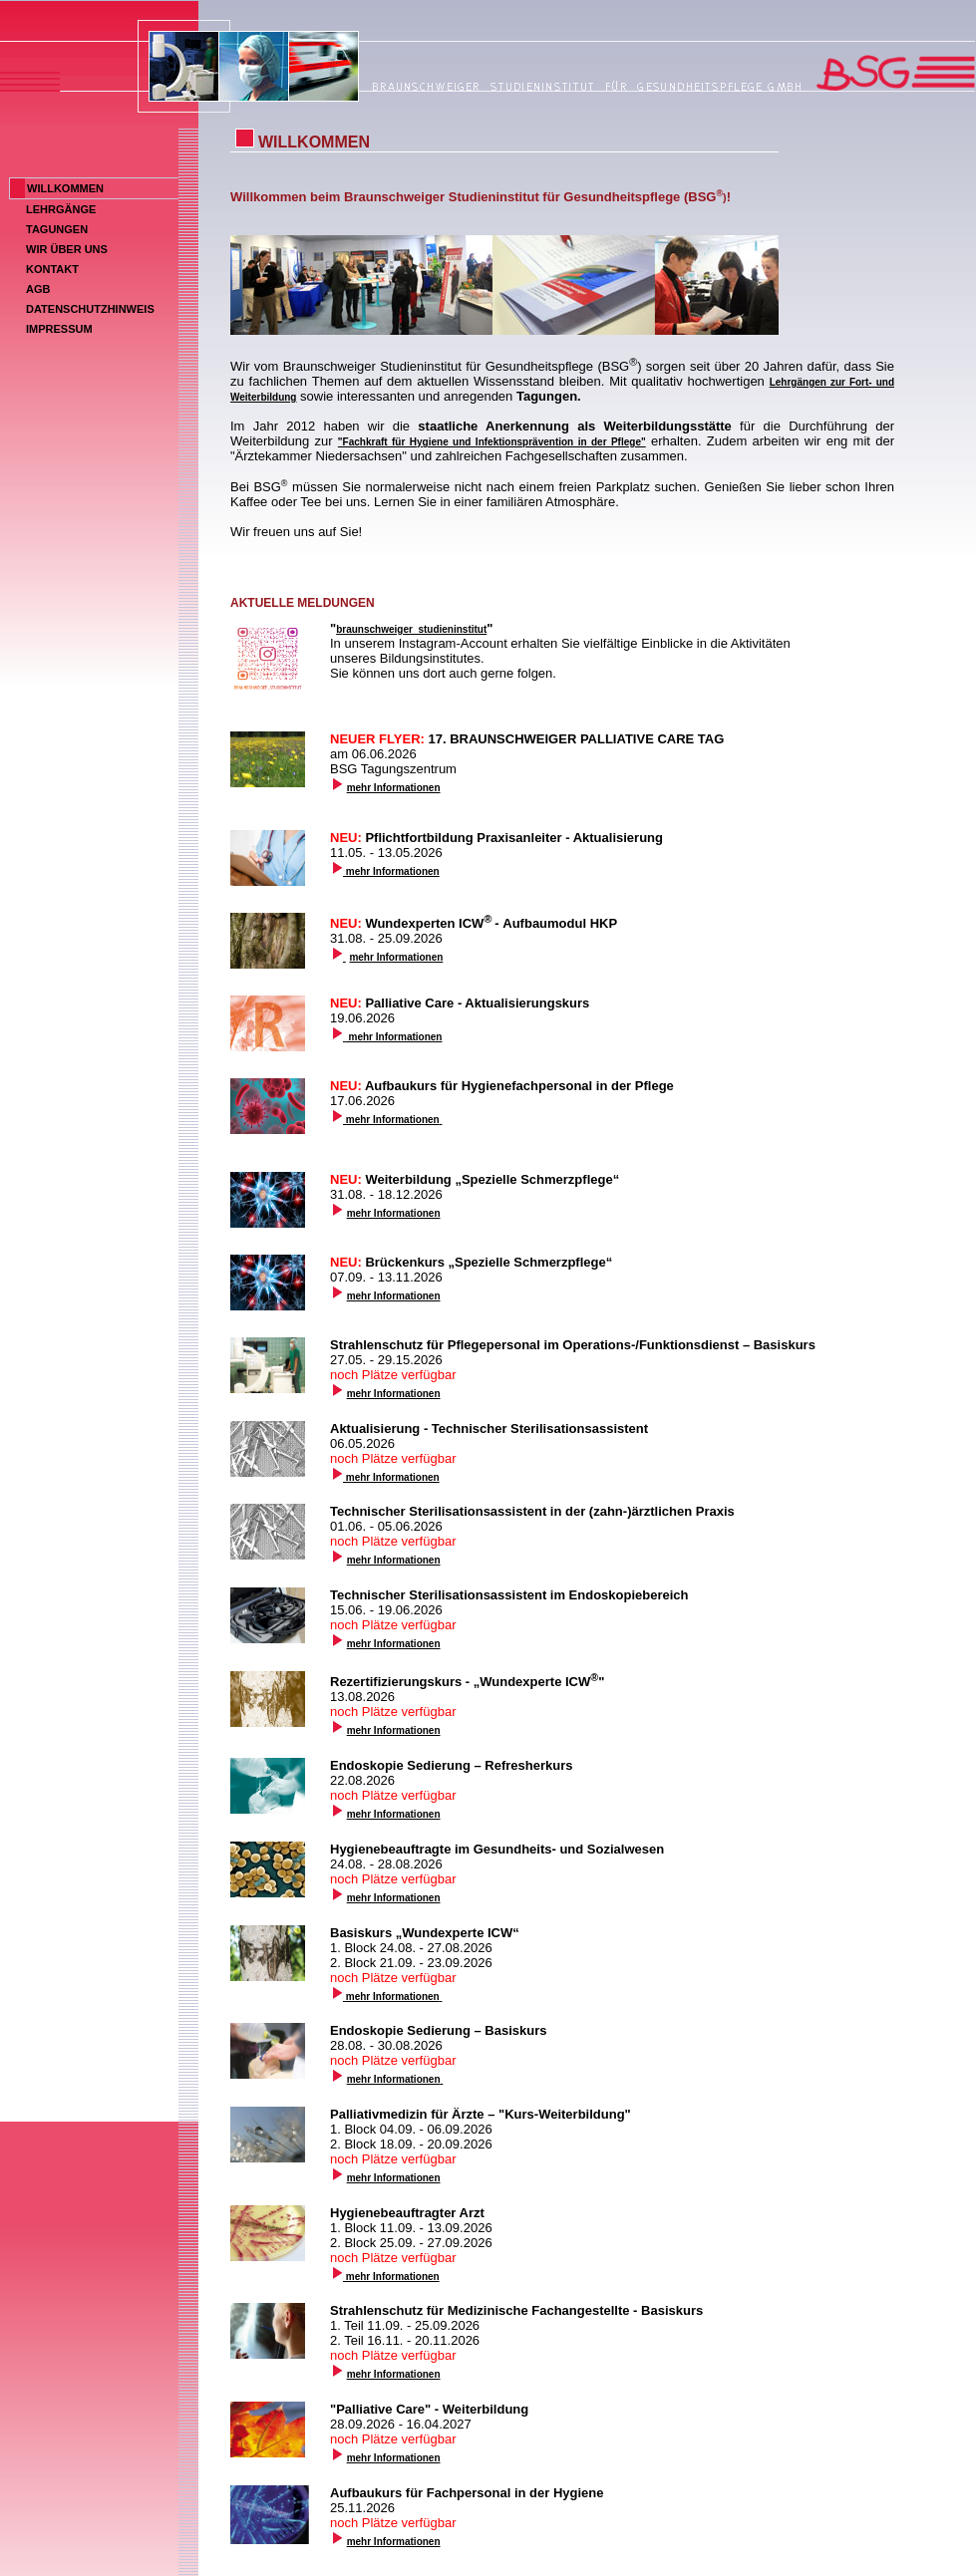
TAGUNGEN (57, 229)
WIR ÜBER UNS (67, 249)
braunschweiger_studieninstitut (411, 629)
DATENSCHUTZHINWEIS (90, 309)
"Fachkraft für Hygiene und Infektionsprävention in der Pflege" (492, 441)
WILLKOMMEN (65, 188)
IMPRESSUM (59, 329)
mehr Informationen (394, 787)
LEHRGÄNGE (61, 209)
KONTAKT (52, 269)
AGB (38, 289)
